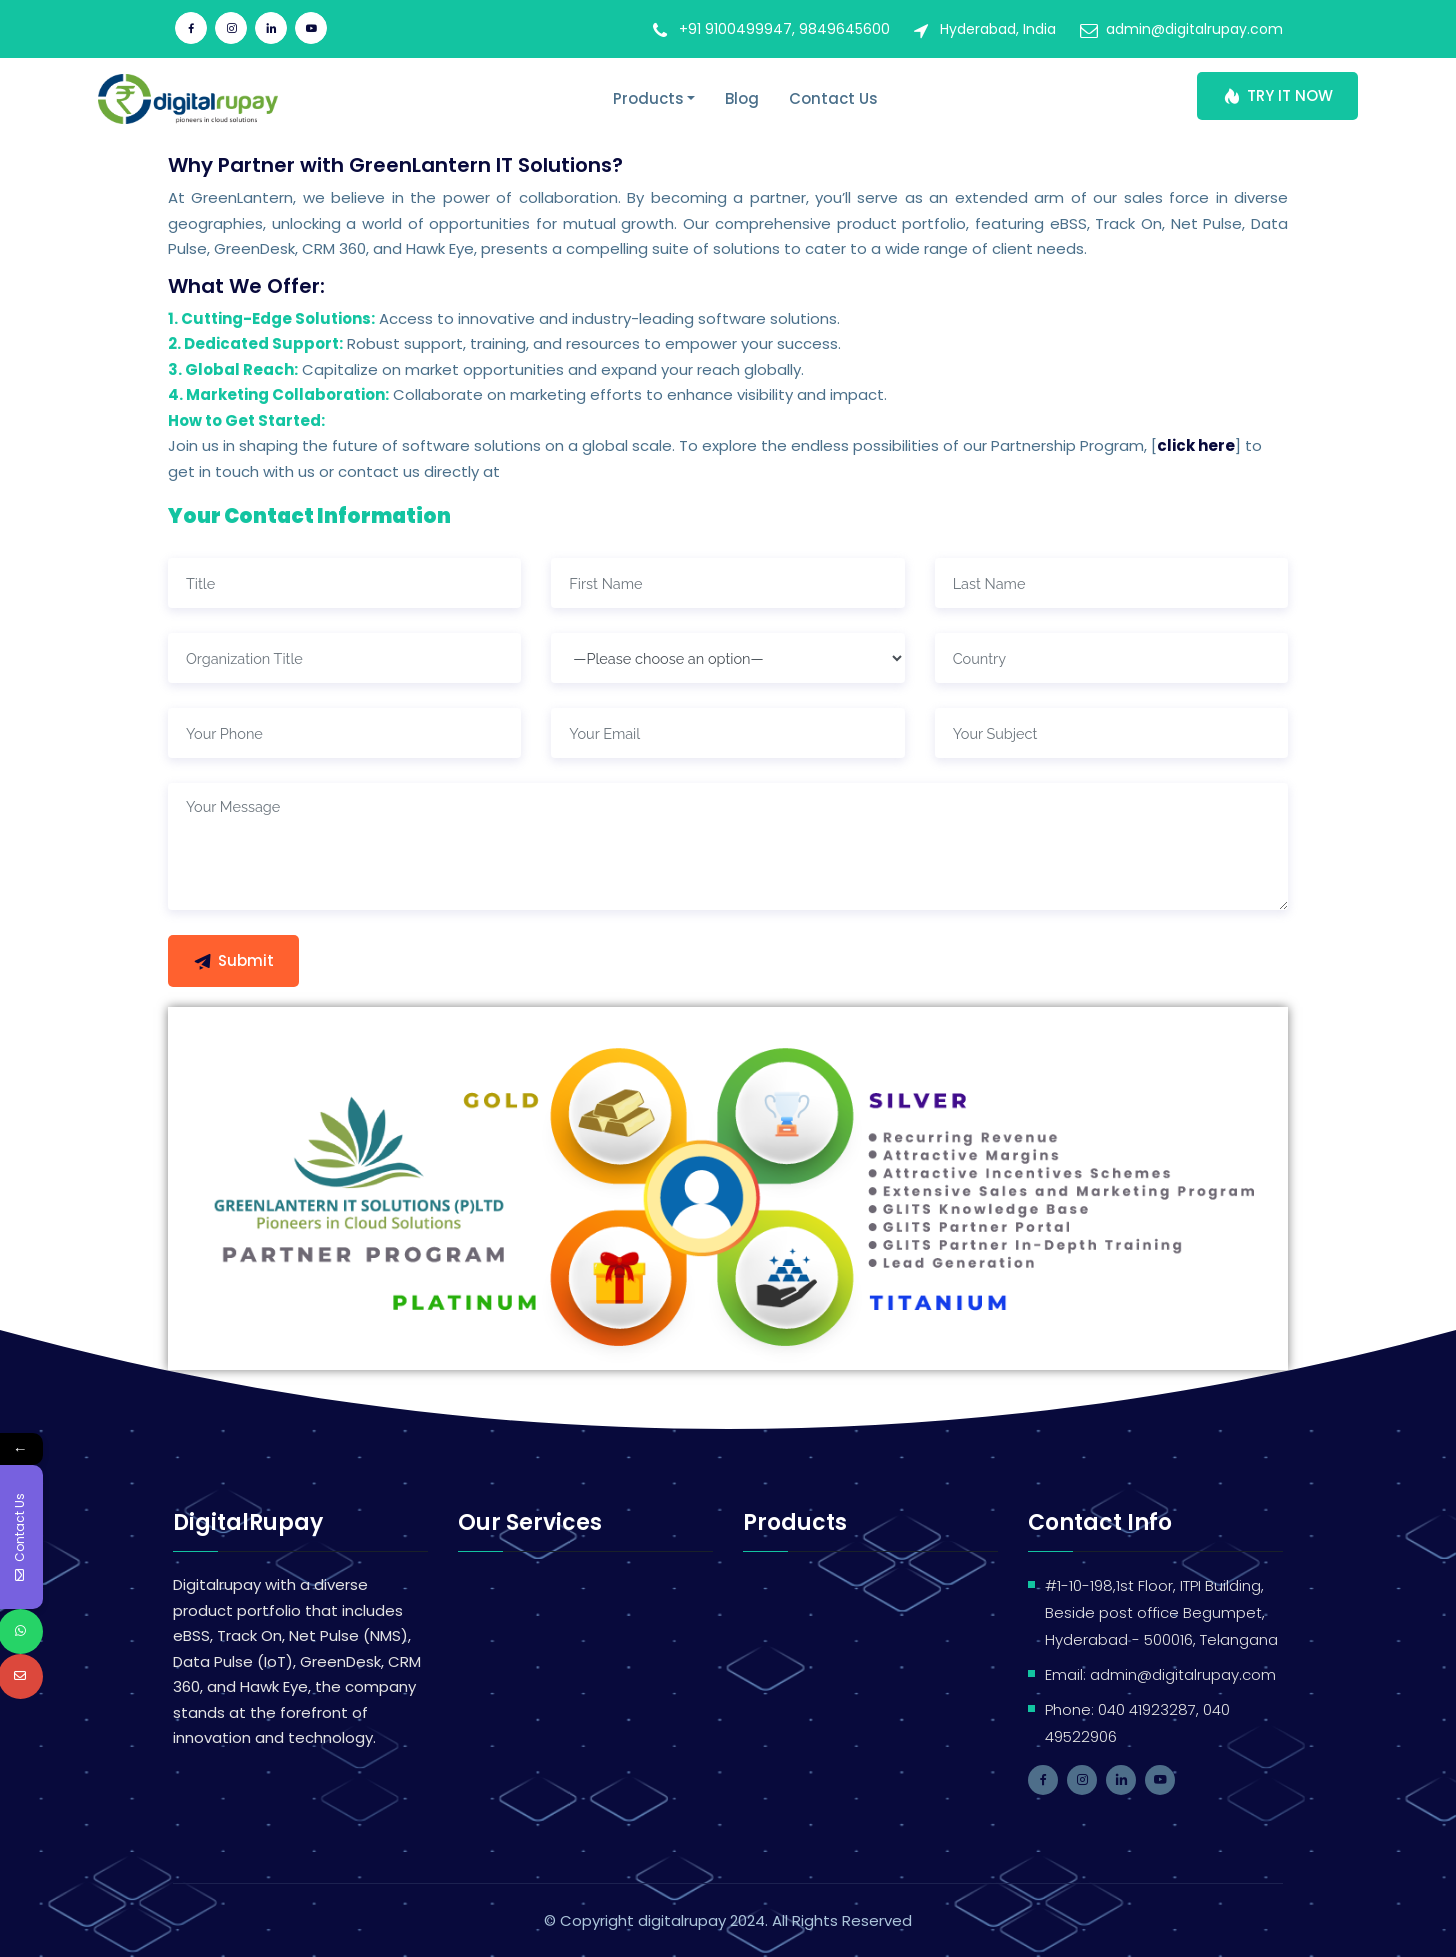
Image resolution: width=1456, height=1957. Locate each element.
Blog (742, 98)
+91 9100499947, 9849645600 (784, 29)
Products (648, 98)
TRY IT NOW (1277, 95)
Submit (233, 960)
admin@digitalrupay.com (1194, 29)
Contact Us (833, 98)
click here (1196, 445)
